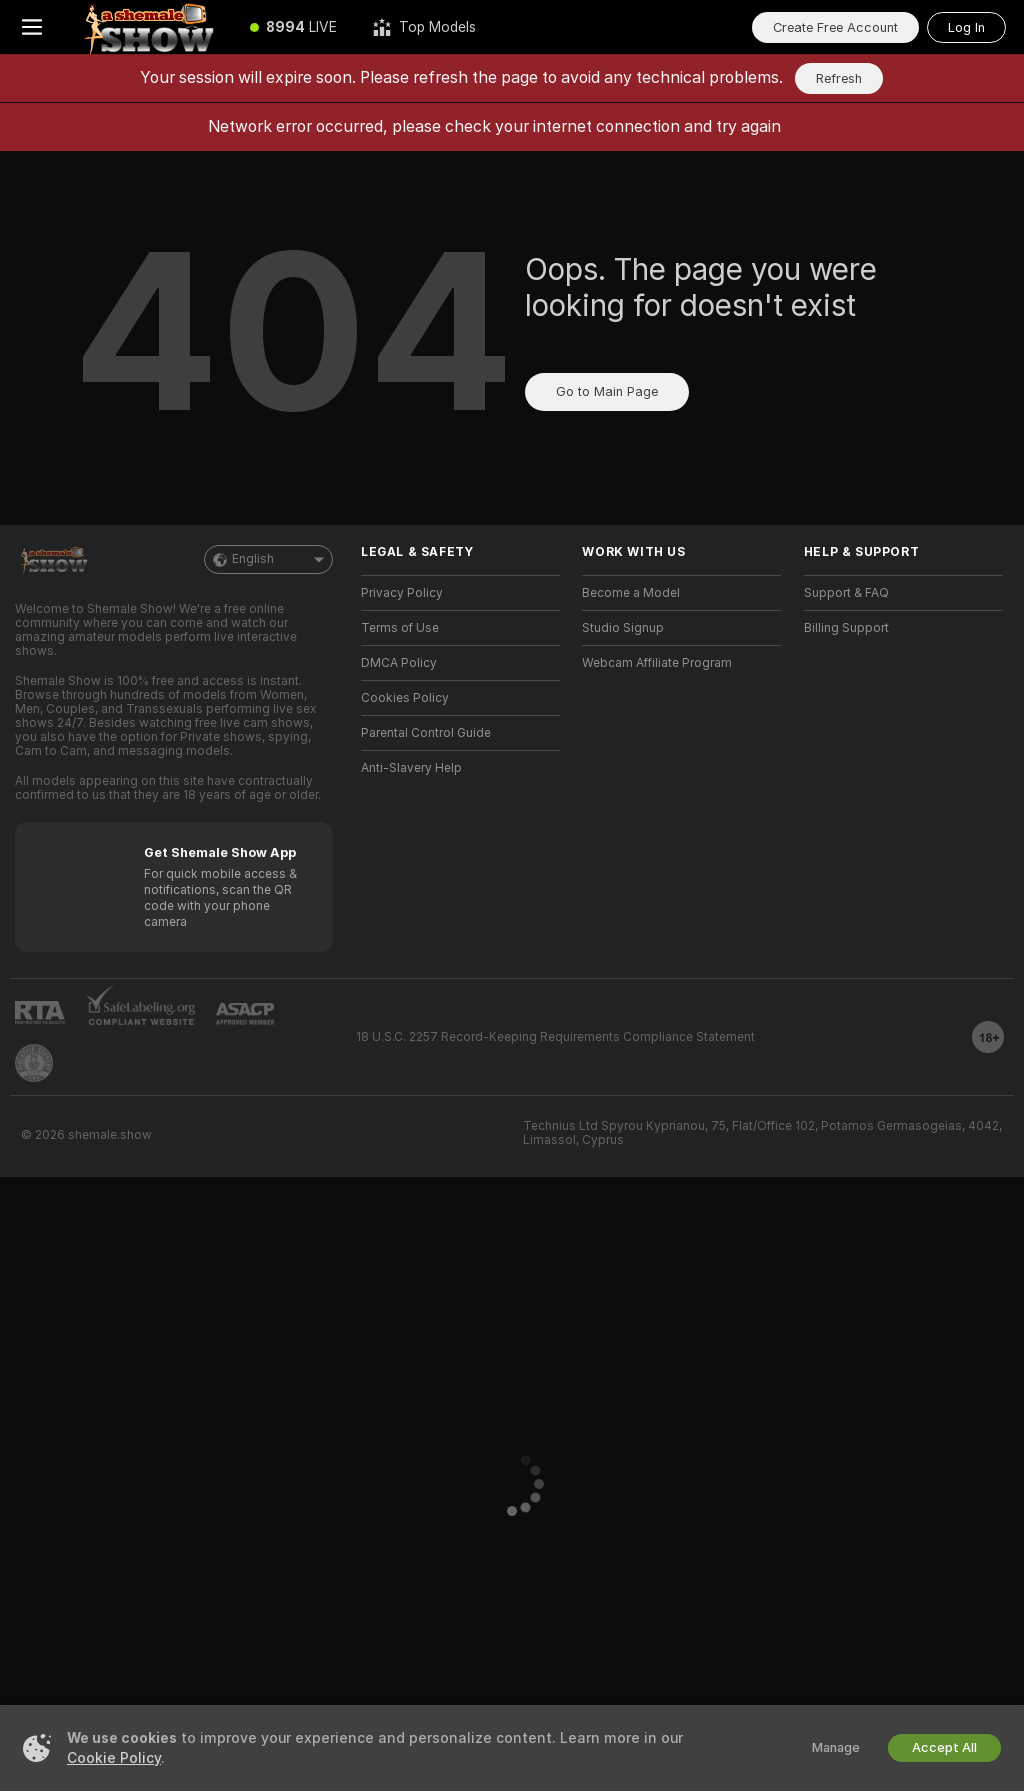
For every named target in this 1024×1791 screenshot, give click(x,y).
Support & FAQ (846, 593)
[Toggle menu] (32, 27)
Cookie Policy (114, 1758)
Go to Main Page (607, 391)
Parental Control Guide (426, 733)
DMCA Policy (399, 663)
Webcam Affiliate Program (657, 663)
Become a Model (631, 593)
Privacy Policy (402, 593)
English (268, 559)
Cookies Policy (405, 698)
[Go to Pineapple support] (34, 1063)
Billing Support (846, 628)
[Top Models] (424, 27)
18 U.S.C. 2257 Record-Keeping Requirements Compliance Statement (555, 1037)
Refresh (839, 78)
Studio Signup (623, 628)
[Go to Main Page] (148, 27)
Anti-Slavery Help (411, 768)
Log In (966, 27)
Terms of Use (400, 628)
